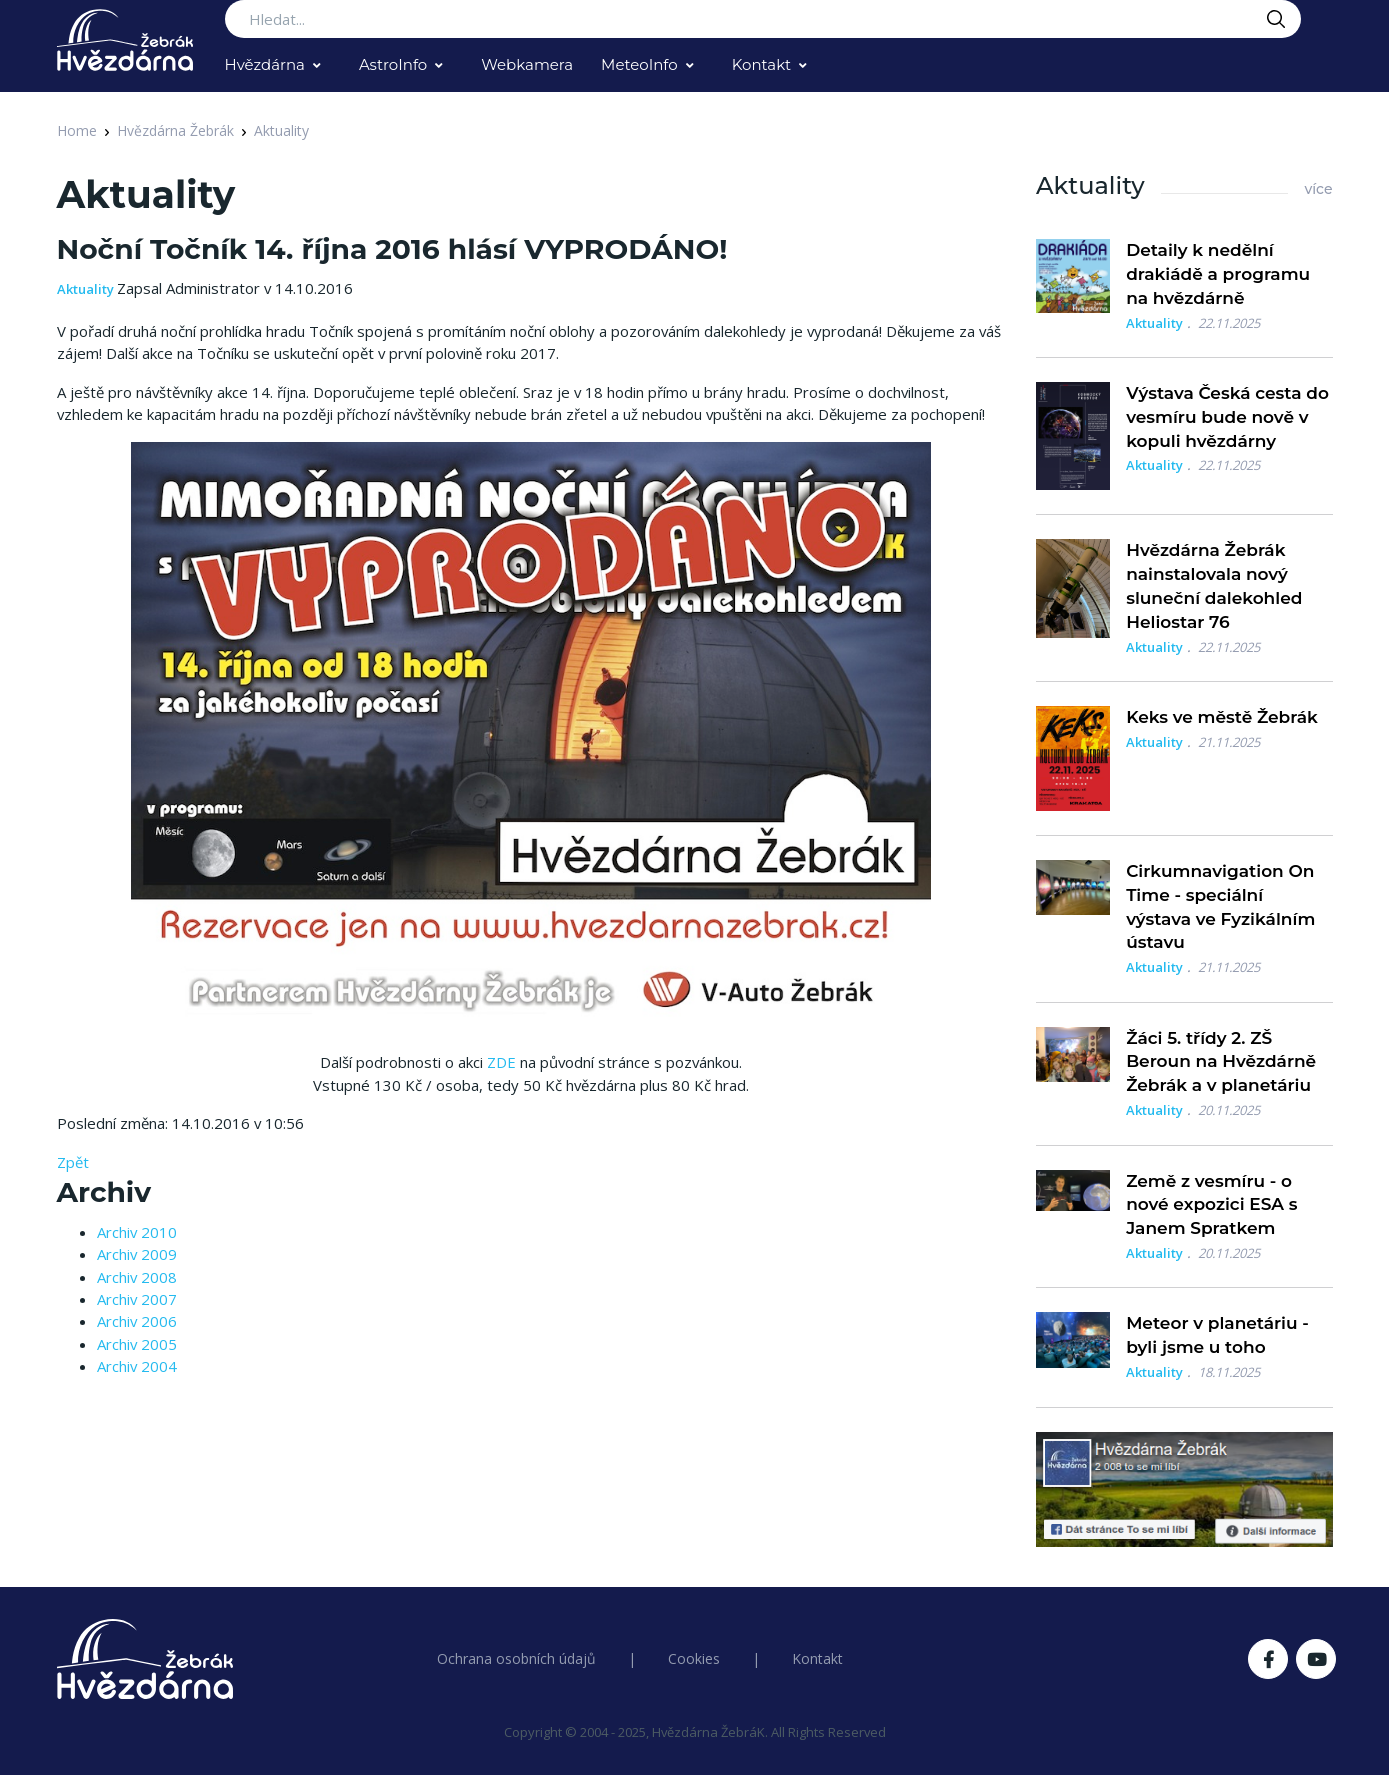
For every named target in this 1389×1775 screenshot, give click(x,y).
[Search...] (763, 19)
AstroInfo (393, 64)
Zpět (73, 1162)
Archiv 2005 (137, 1344)
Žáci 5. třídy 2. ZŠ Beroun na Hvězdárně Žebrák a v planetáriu (1221, 1062)
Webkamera (527, 64)
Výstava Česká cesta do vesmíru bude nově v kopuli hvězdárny (1227, 417)
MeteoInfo (639, 64)
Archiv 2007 (137, 1299)
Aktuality (281, 130)
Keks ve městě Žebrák (1222, 717)
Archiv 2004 (137, 1366)
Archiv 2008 (137, 1277)
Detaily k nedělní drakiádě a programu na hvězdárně (1218, 274)
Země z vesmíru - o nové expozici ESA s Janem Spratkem (1211, 1205)
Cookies (694, 1658)
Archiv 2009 (137, 1254)
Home (77, 130)
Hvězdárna (265, 64)
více (1318, 189)
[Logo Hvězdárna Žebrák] (125, 40)
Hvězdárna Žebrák (175, 130)
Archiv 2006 (137, 1321)
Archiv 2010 (137, 1232)
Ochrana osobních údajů (516, 1658)
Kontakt (762, 64)
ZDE (501, 1062)
